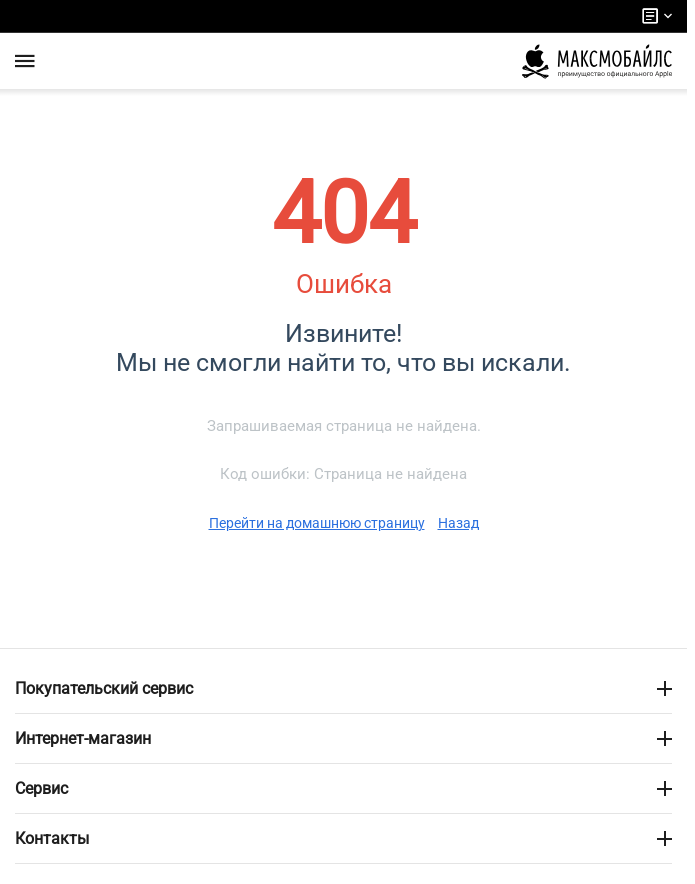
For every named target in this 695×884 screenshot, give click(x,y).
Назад (458, 523)
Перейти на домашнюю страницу (317, 523)
